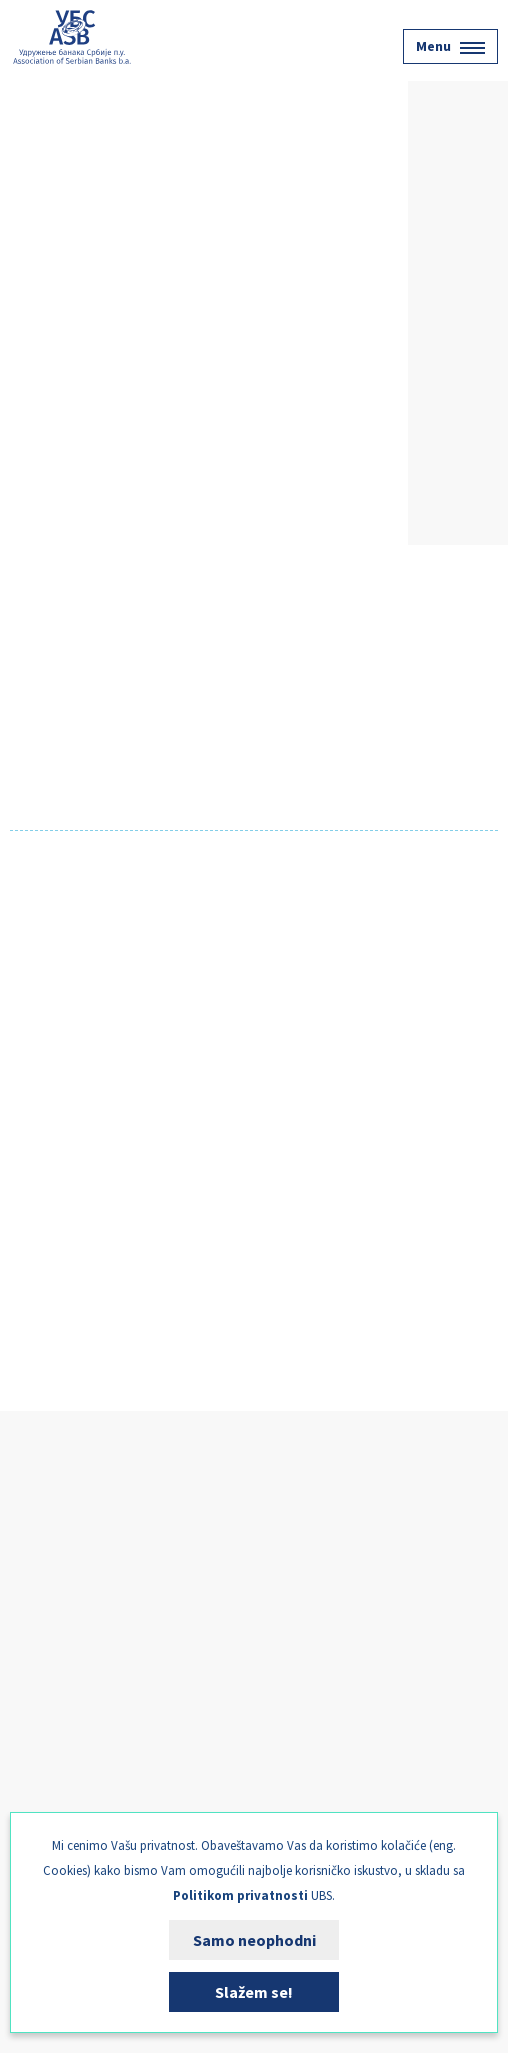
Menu (450, 46)
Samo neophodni (254, 1940)
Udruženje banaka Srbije (72, 37)
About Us (47, 1563)
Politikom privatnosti (240, 1895)
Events (39, 1695)
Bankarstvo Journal (82, 1783)
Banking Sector (68, 1607)
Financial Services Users (95, 1651)
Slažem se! (254, 1992)
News (34, 1739)
